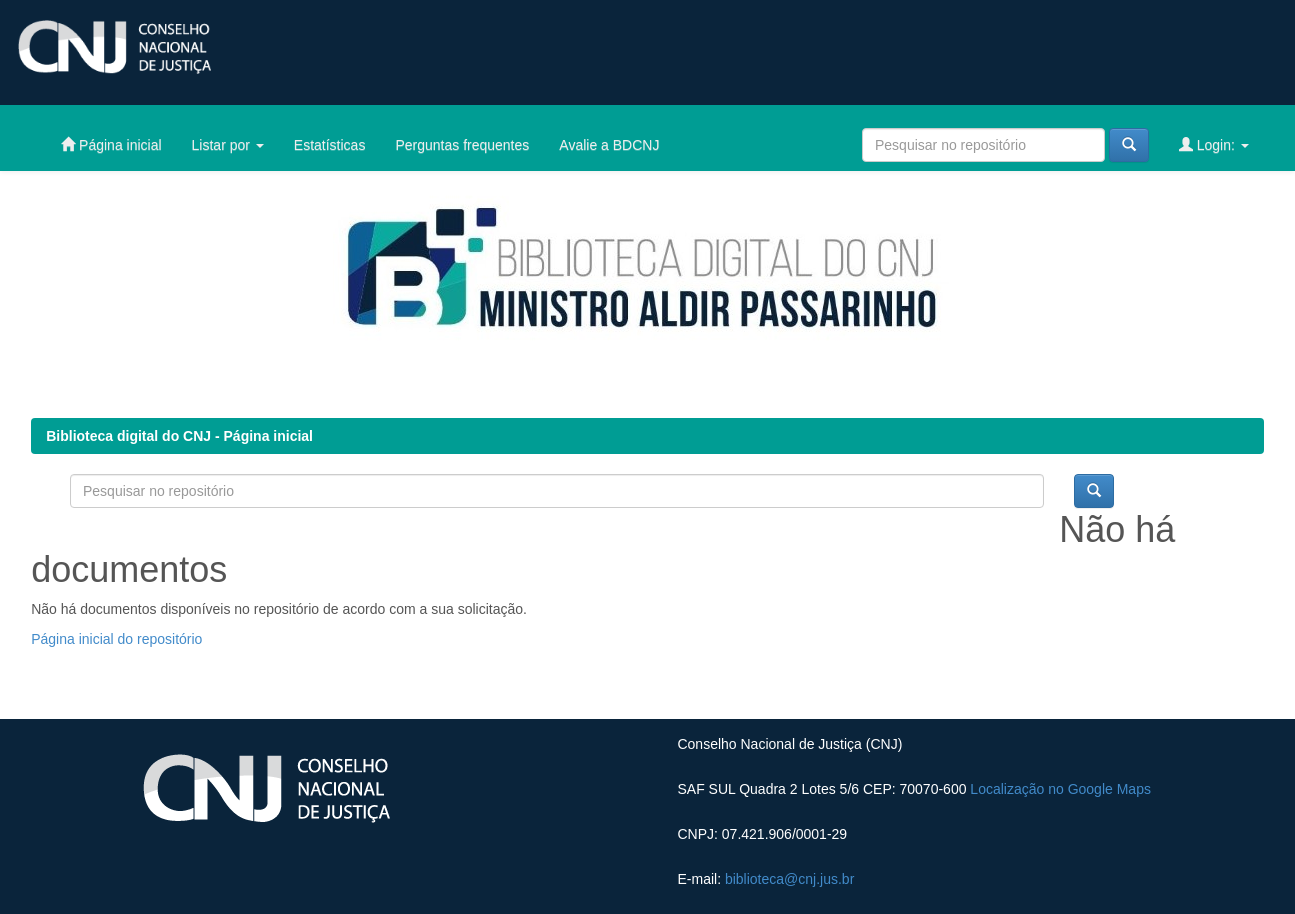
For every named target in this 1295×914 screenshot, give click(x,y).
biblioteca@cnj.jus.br (789, 879)
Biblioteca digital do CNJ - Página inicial (179, 436)
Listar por (228, 145)
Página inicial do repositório (116, 639)
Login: (1214, 144)
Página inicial (111, 144)
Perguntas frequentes (462, 145)
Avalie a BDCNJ (609, 145)
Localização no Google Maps (1060, 789)
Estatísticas (330, 145)
